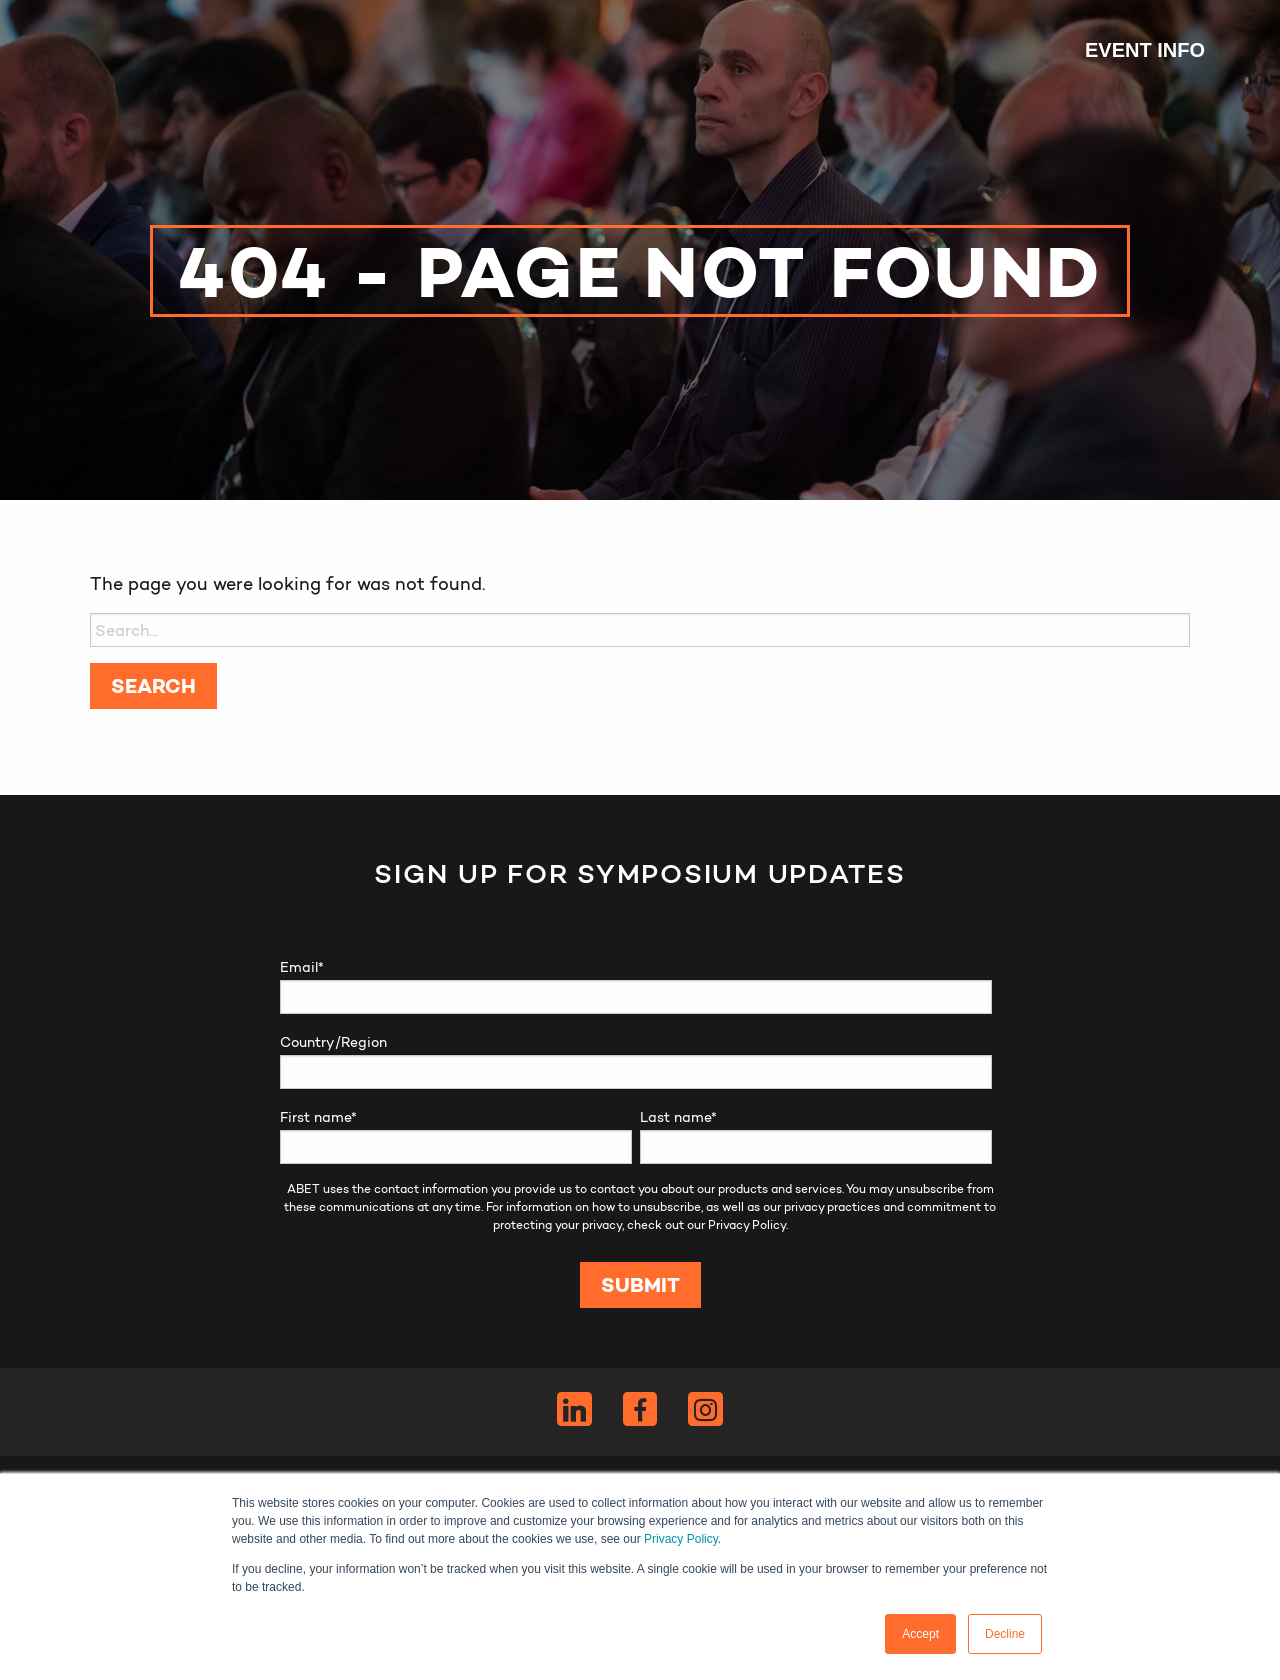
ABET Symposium (140, 50)
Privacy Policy (681, 1539)
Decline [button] (1005, 1634)
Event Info (1145, 50)
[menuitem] (1135, 50)
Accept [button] (920, 1634)
